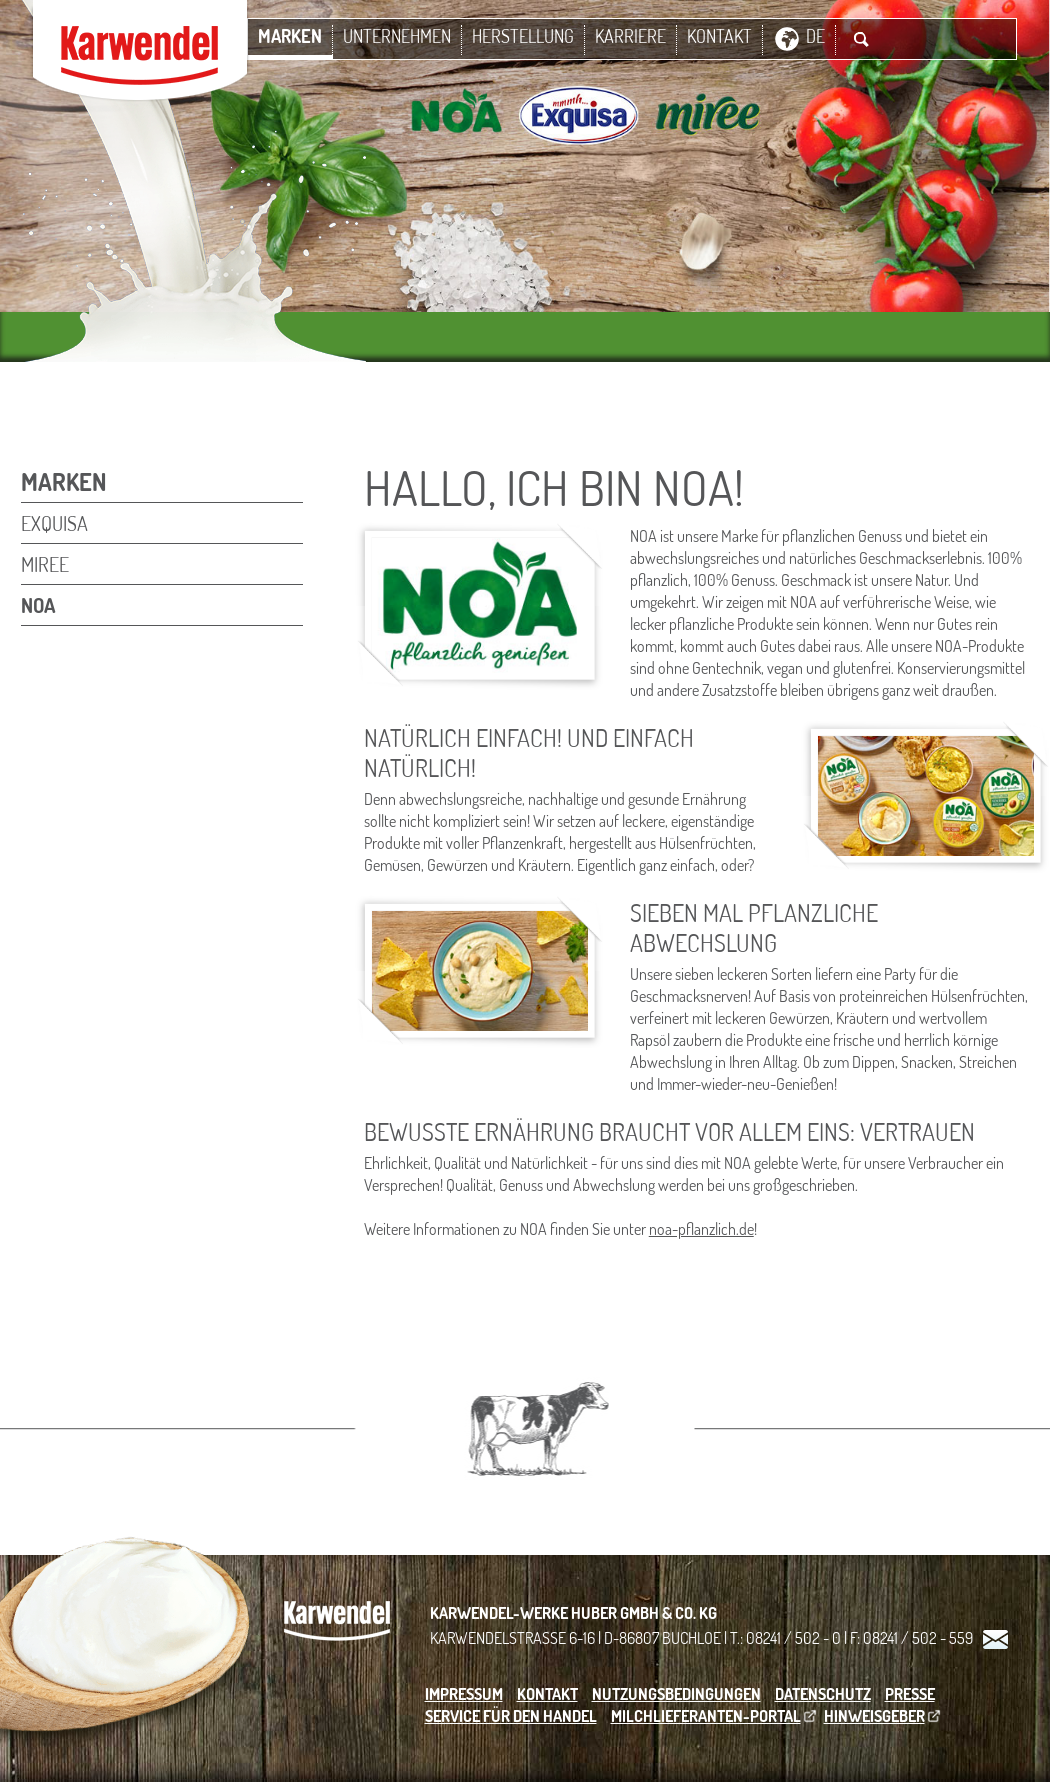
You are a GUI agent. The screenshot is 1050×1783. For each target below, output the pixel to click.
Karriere (630, 36)
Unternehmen (397, 36)
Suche (861, 39)
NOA (38, 605)
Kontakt (719, 36)
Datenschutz (823, 1694)
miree (45, 564)
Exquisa (54, 523)
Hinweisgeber (874, 1716)
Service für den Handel (511, 1716)
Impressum (464, 1694)
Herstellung (523, 36)
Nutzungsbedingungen (676, 1694)
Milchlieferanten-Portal (706, 1716)
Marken (290, 36)
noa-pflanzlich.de (701, 1229)
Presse (910, 1694)
